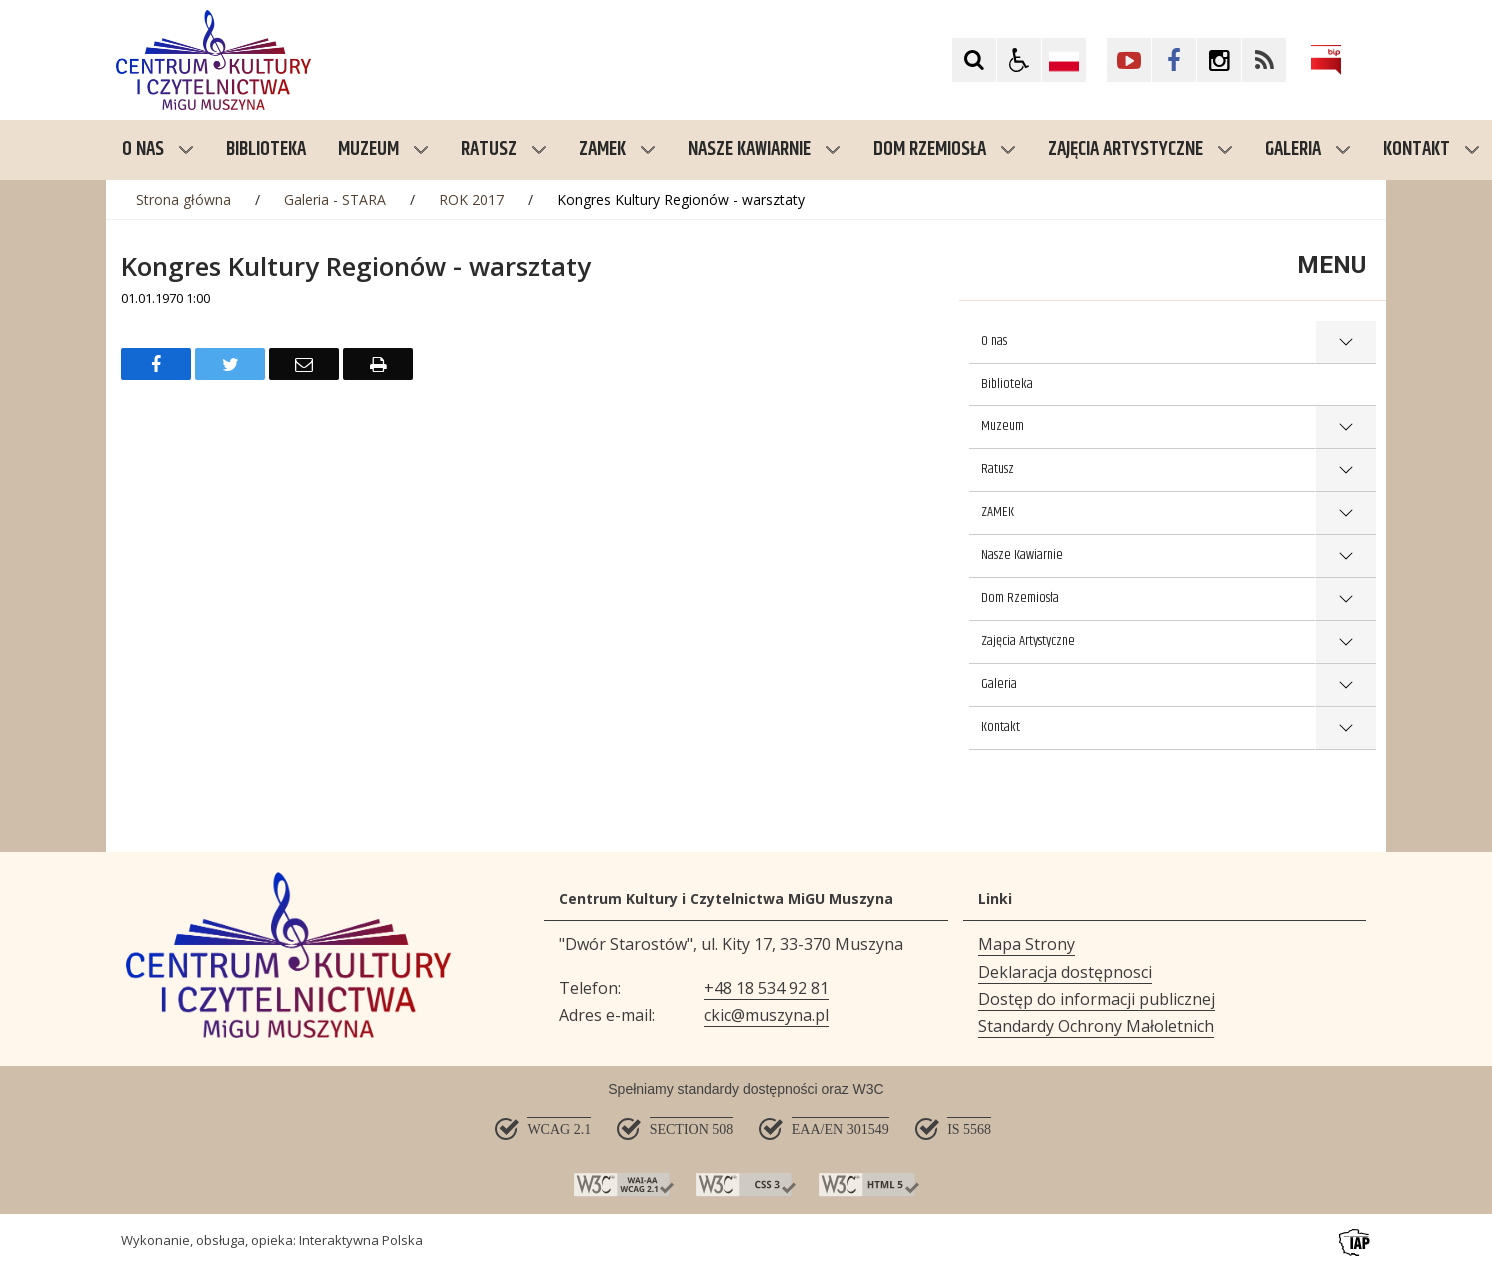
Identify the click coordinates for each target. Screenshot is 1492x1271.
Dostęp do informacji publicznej (1096, 999)
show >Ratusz (1345, 470)
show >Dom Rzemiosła (1345, 599)
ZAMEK (617, 149)
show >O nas (1345, 342)
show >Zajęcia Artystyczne (1345, 642)
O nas (158, 149)
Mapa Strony (1026, 944)
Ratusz (504, 149)
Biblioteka (1007, 384)
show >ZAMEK (1345, 513)
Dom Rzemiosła (944, 149)
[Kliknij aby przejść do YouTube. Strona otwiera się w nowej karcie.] (1129, 60)
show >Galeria (1345, 685)
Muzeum (383, 149)
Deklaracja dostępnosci (1065, 972)
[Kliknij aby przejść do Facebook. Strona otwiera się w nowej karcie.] (1174, 60)
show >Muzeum (1345, 427)
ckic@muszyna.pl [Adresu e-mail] (766, 1015)
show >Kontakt (1345, 728)
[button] (1019, 60)
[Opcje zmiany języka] (1064, 60)
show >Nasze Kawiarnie (1345, 556)
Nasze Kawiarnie (764, 149)
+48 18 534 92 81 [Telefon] (766, 988)
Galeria (1308, 149)
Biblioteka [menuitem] (266, 149)
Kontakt (1000, 727)
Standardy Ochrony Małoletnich (1096, 1026)
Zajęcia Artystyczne (1140, 149)
